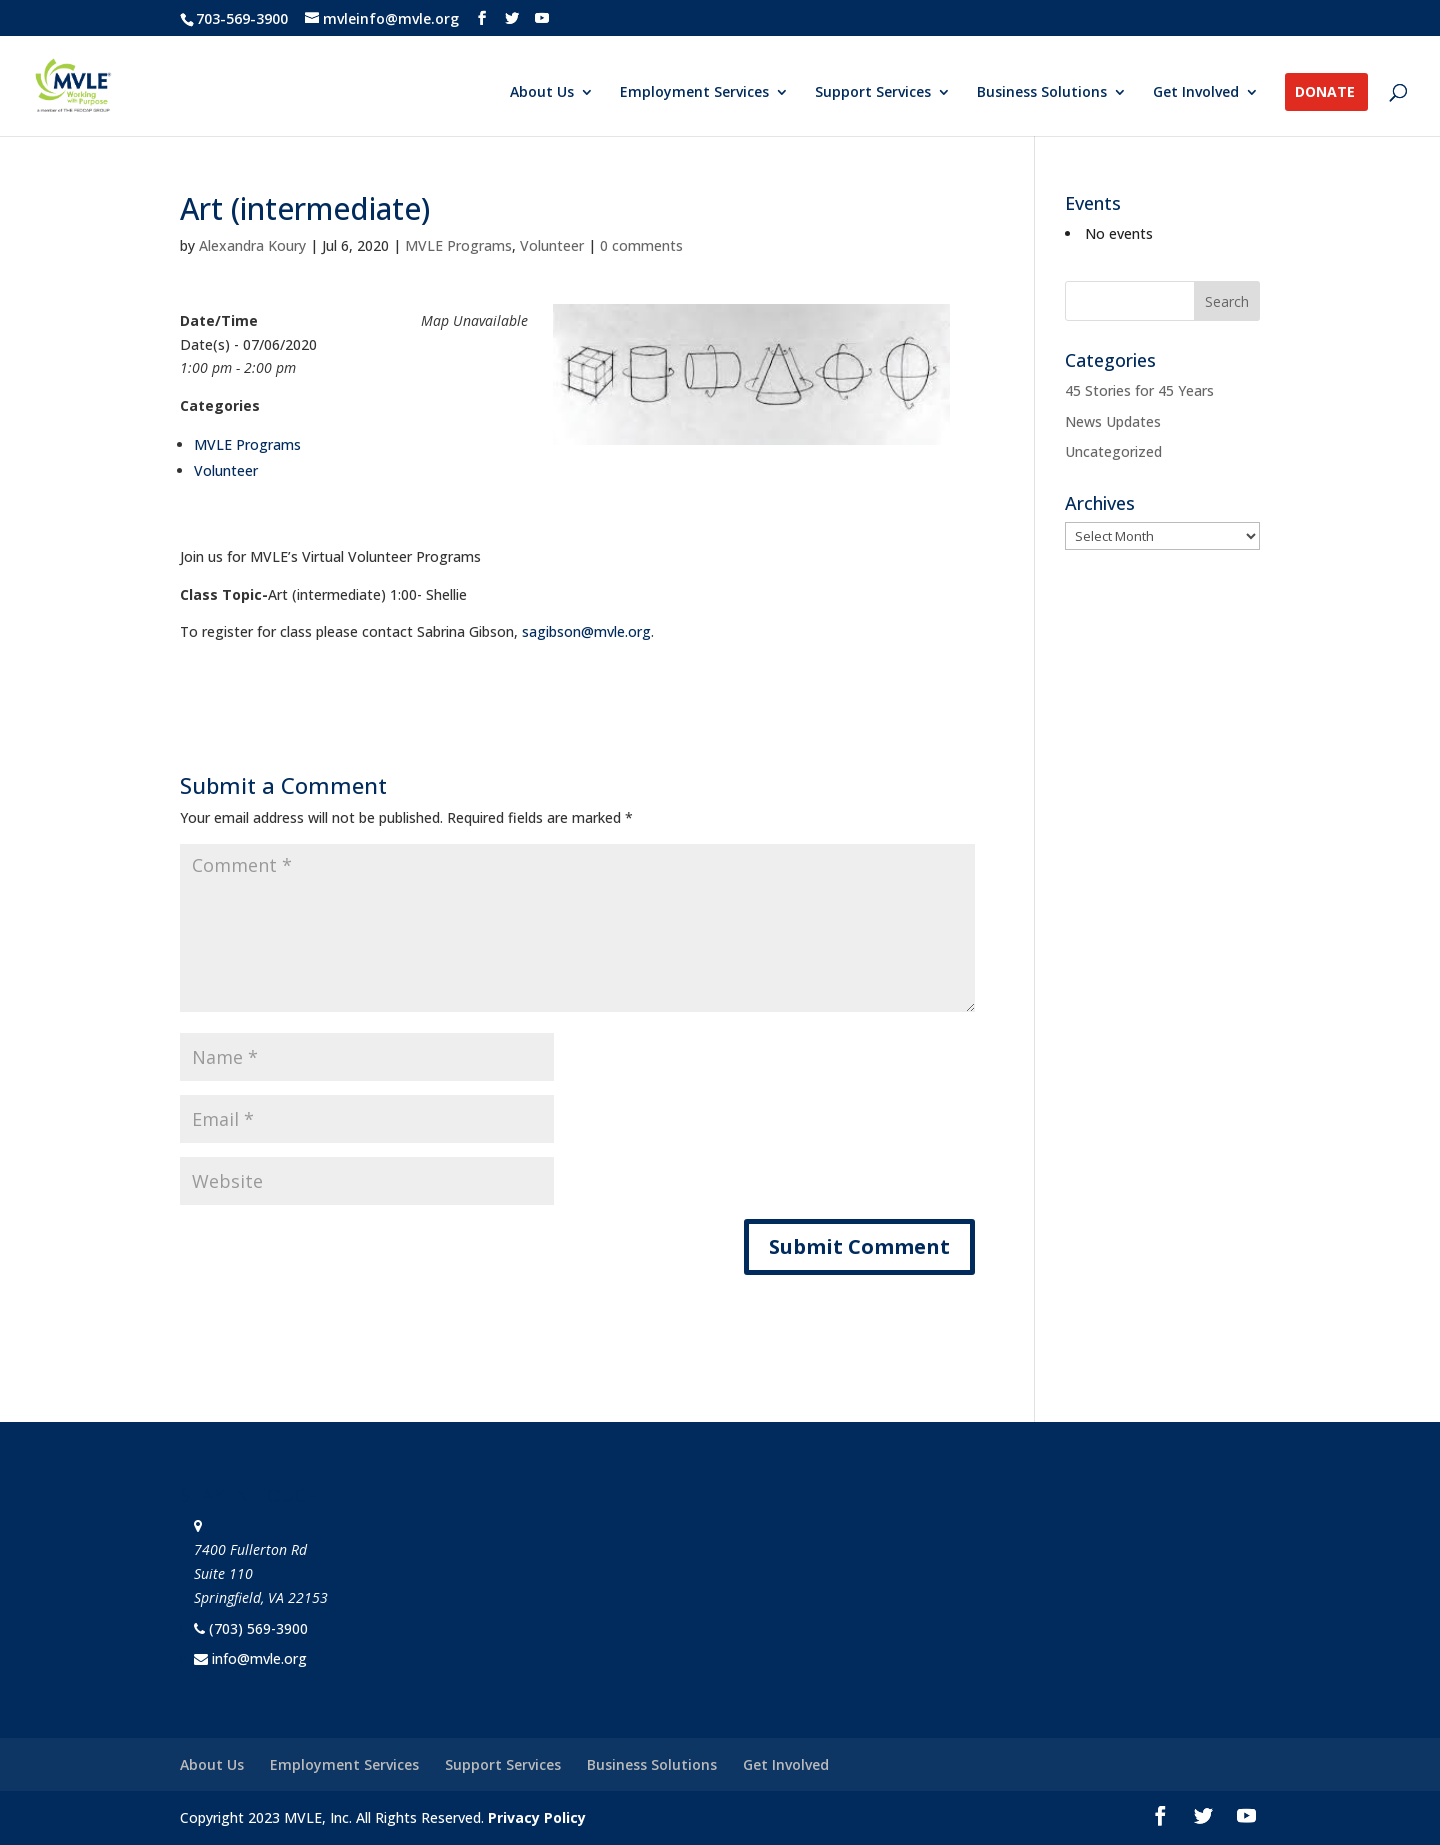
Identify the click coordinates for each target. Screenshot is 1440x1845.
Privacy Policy (537, 1817)
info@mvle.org (259, 1658)
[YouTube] (542, 18)
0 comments (641, 245)
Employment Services (694, 93)
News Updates (1113, 421)
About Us (542, 93)
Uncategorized (1113, 451)
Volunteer (552, 245)
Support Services (873, 93)
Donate (1325, 93)
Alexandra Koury (252, 245)
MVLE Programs (458, 245)
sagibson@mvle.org (586, 631)
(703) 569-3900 (258, 1628)
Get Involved (1196, 93)
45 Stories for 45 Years (1139, 390)
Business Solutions (1042, 93)
